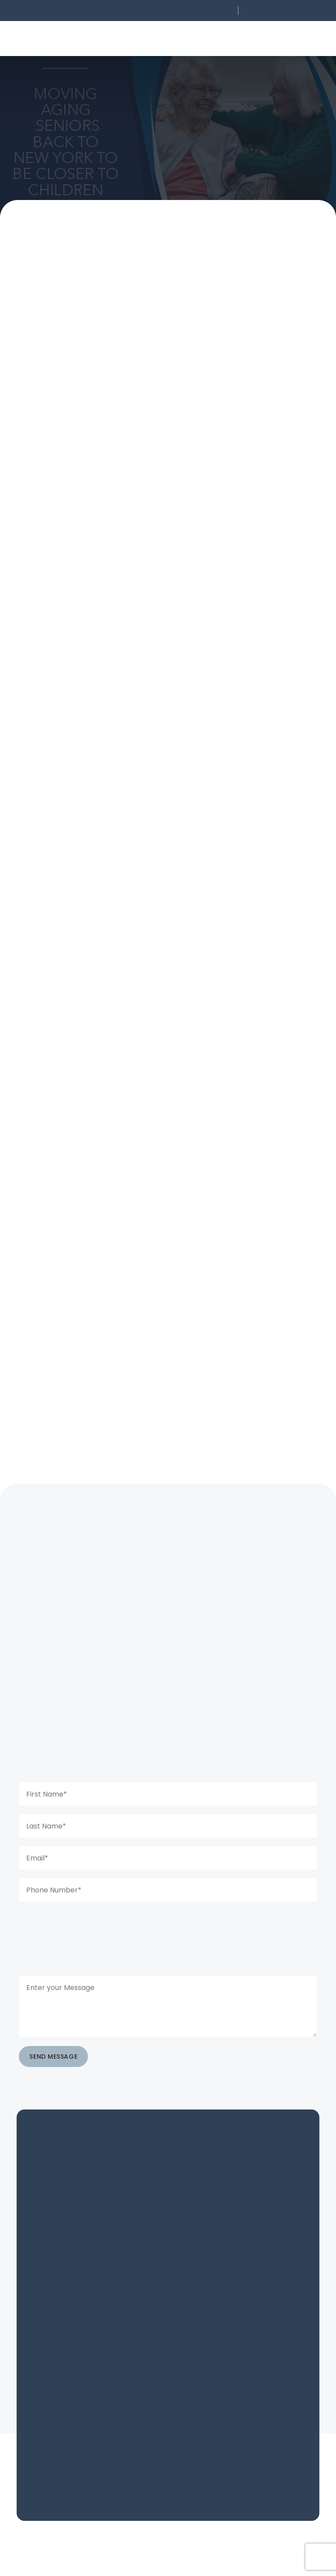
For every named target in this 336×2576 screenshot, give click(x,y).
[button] (175, 10)
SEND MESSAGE (53, 2056)
